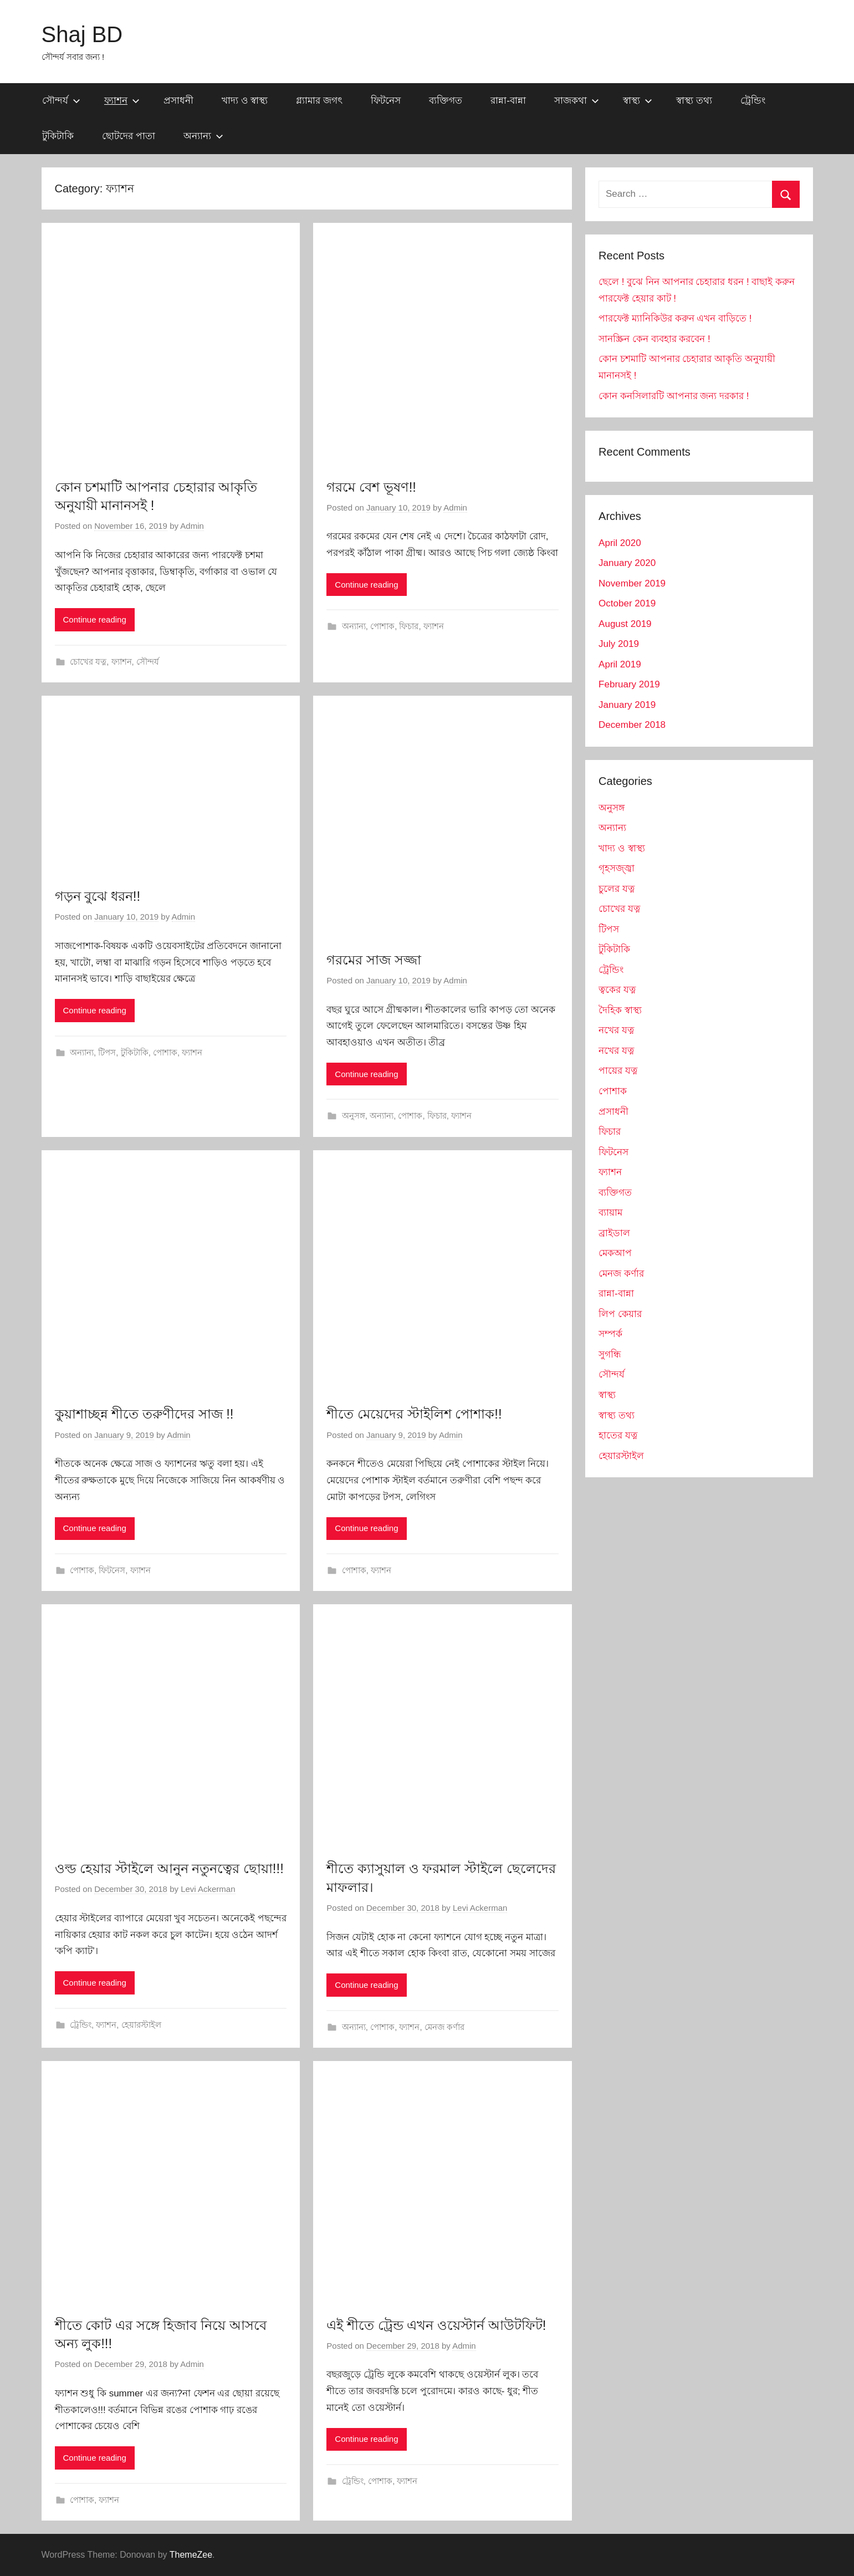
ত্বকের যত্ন (617, 990)
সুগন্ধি (610, 1354)
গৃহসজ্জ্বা (617, 868)
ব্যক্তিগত (445, 100)
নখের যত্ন (616, 1030)
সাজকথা (576, 100)
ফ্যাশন (122, 100)
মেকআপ (615, 1253)
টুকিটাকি (58, 136)
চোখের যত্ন (88, 661)
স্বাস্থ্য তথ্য (694, 100)
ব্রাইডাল (614, 1233)
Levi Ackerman (208, 1889)
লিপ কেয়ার (620, 1314)
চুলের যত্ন (617, 889)
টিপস (107, 1052)
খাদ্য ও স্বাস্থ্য (245, 100)
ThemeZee (191, 2554)
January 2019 (627, 705)
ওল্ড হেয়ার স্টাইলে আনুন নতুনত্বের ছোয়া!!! (169, 1868)
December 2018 (632, 725)
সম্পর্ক (610, 1334)
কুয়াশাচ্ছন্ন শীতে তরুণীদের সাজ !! (144, 1413)
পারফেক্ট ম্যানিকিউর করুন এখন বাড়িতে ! (675, 318)
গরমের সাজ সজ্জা (373, 959)
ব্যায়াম (610, 1212)
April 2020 (620, 543)
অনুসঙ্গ (353, 1115)
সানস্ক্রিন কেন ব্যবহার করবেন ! (654, 339)
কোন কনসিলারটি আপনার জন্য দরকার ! (674, 396)
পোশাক (382, 626)
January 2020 (627, 563)
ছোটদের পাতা (128, 136)
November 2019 (632, 583)
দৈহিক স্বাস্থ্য (620, 1010)
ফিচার (408, 626)
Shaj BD (82, 34)
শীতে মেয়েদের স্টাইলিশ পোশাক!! (414, 1413)
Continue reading (94, 619)
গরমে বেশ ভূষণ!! (371, 487)
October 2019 (627, 603)
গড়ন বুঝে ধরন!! (98, 896)
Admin (192, 525)
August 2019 (625, 624)
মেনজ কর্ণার (444, 2027)
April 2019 (620, 664)
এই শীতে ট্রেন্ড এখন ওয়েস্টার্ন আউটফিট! (436, 2325)
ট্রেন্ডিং (752, 100)
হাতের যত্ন (618, 1435)
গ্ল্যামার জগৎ (319, 100)
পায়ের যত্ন (618, 1070)
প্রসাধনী (178, 100)
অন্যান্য (203, 136)
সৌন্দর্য (61, 100)
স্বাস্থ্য (637, 100)
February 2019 (629, 684)
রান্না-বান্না (508, 100)
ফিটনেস (386, 100)
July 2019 (619, 644)
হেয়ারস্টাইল (141, 2024)
